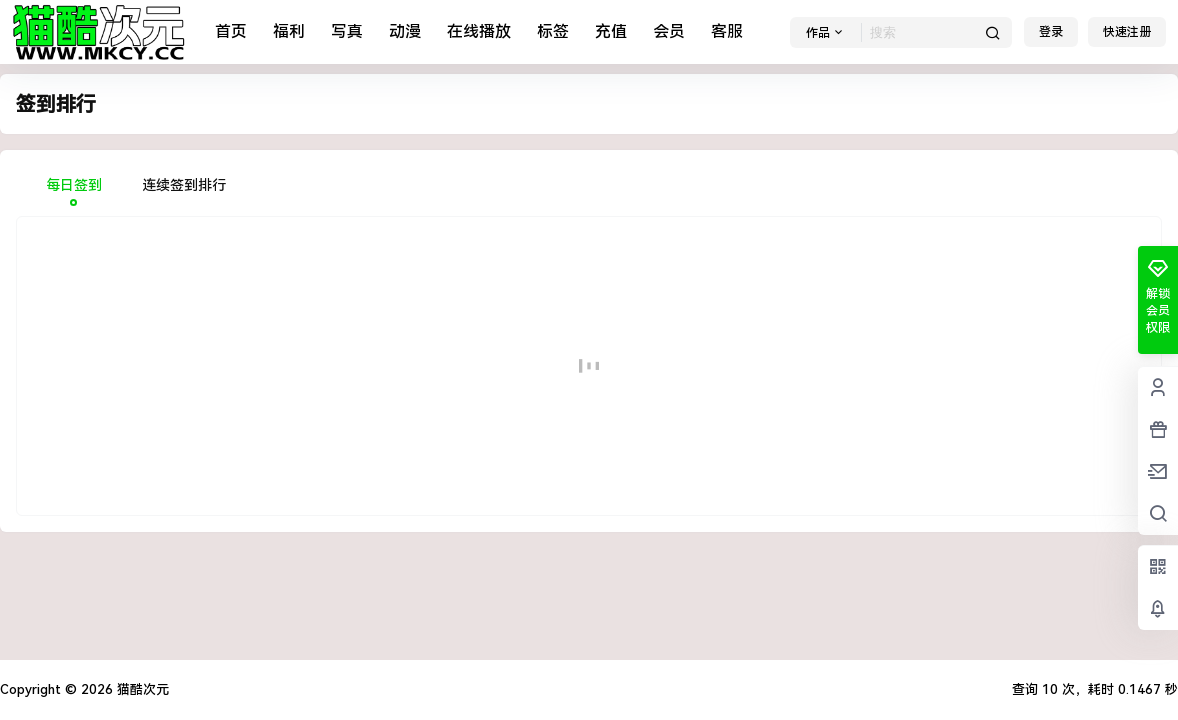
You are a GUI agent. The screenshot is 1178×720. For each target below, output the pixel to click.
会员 (669, 31)
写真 (347, 31)
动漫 (405, 31)
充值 (611, 31)
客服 (727, 31)
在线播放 (479, 31)
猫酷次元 (141, 689)
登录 (1051, 32)
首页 (231, 31)
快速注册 (1127, 32)
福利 (289, 31)
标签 (553, 31)
